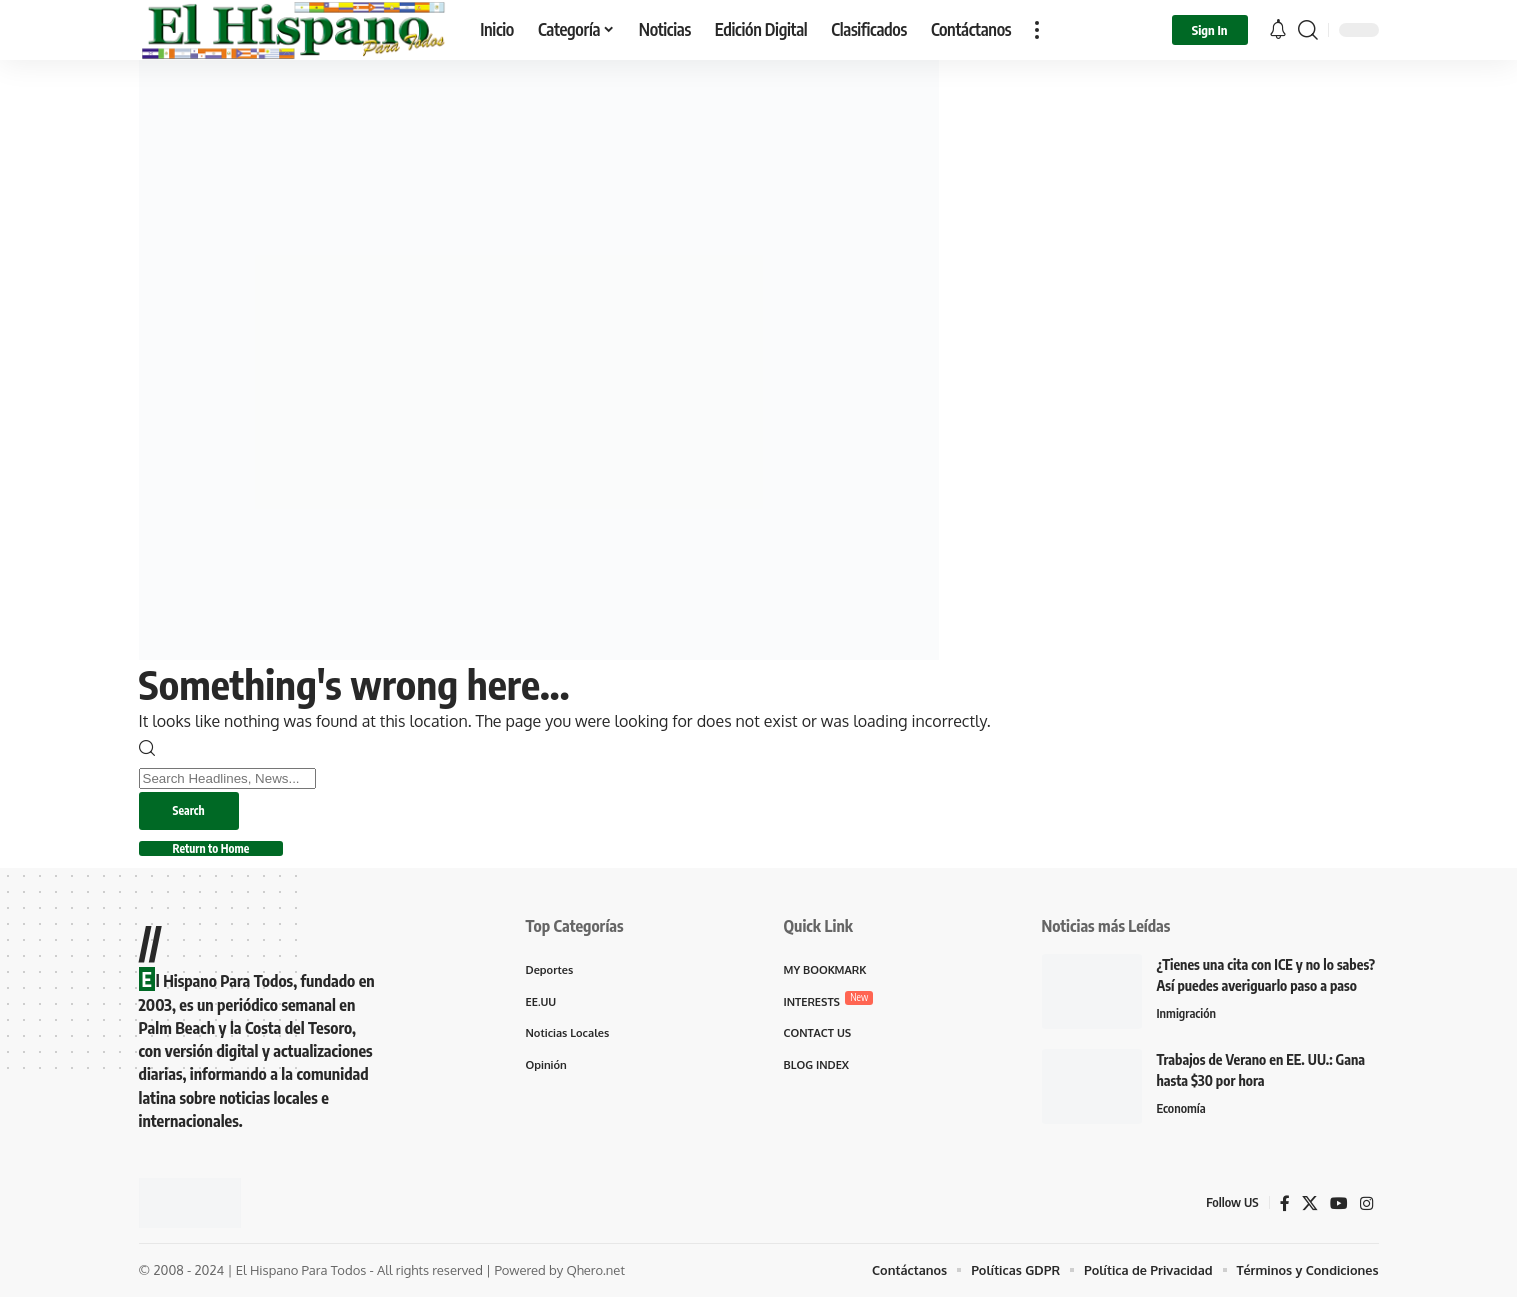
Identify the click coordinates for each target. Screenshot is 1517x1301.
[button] (1037, 30)
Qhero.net (595, 1274)
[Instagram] (1367, 1206)
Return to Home (218, 851)
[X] (1310, 1206)
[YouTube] (1339, 1206)
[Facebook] (1285, 1206)
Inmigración (1187, 1018)
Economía (1182, 1113)
